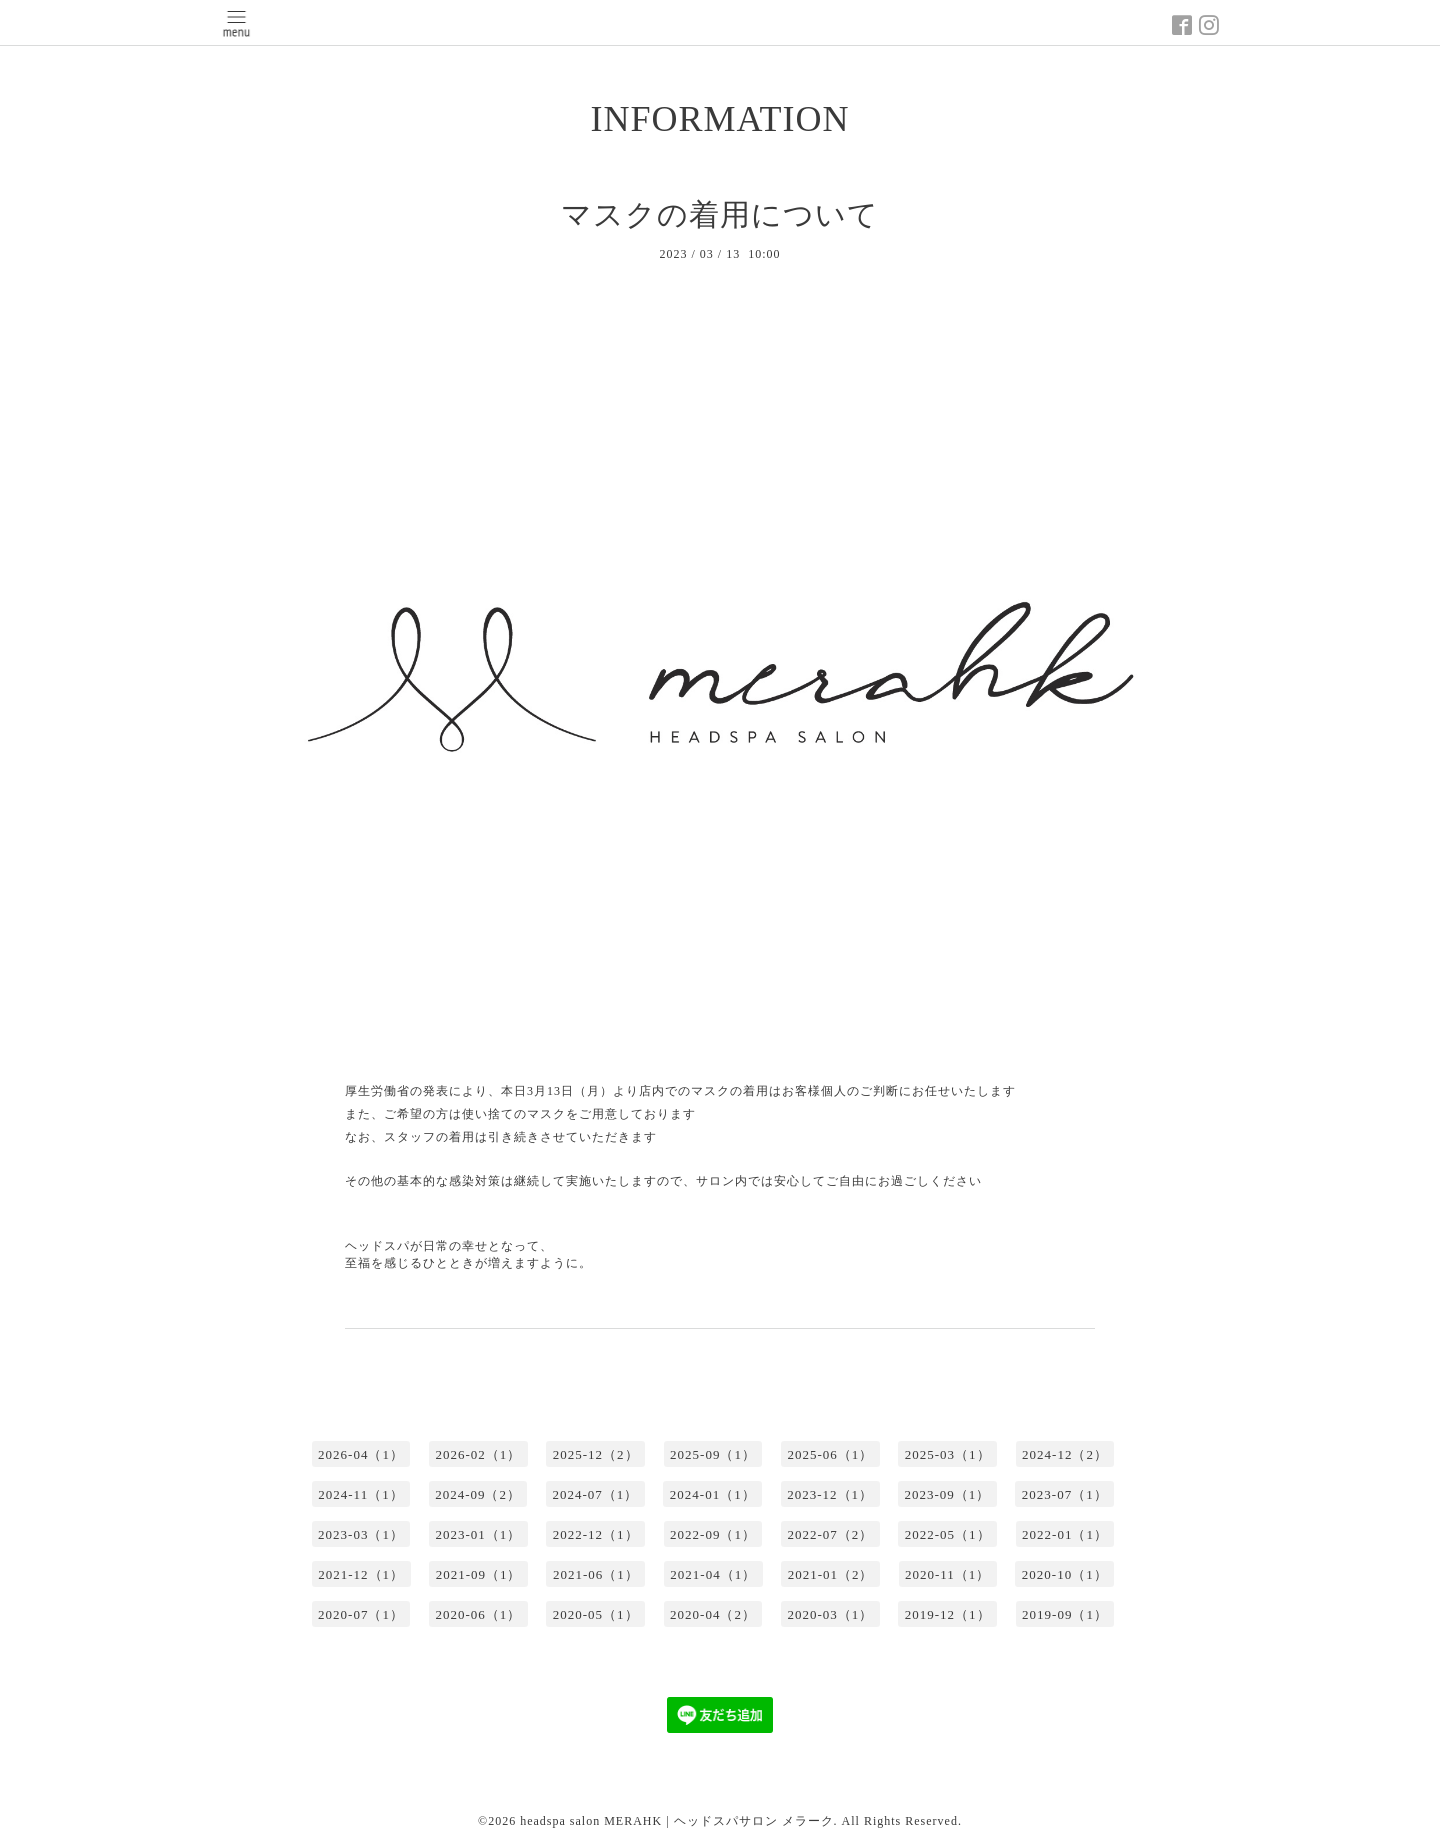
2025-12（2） (596, 1454)
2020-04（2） (713, 1614)
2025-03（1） (948, 1454)
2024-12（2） (1065, 1454)
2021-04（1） (713, 1574)
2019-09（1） (1065, 1614)
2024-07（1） (595, 1494)
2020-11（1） (947, 1574)
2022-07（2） (830, 1534)
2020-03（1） (830, 1614)
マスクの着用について (720, 214)
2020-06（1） (478, 1614)
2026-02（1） (478, 1454)
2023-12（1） (830, 1494)
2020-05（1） (596, 1614)
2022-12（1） (596, 1534)
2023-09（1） (948, 1494)
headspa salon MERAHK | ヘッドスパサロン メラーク (676, 1821)
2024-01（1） (713, 1494)
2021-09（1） (479, 1574)
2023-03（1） (361, 1534)
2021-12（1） (361, 1574)
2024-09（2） (478, 1494)
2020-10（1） (1065, 1574)
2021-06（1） (596, 1574)
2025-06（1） (830, 1454)
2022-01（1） (1065, 1534)
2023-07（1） (1065, 1494)
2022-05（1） (948, 1534)
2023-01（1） (478, 1534)
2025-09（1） (713, 1454)
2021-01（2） (831, 1574)
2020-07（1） (361, 1614)
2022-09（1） (713, 1534)
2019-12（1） (948, 1614)
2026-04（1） (361, 1454)
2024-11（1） (360, 1494)
